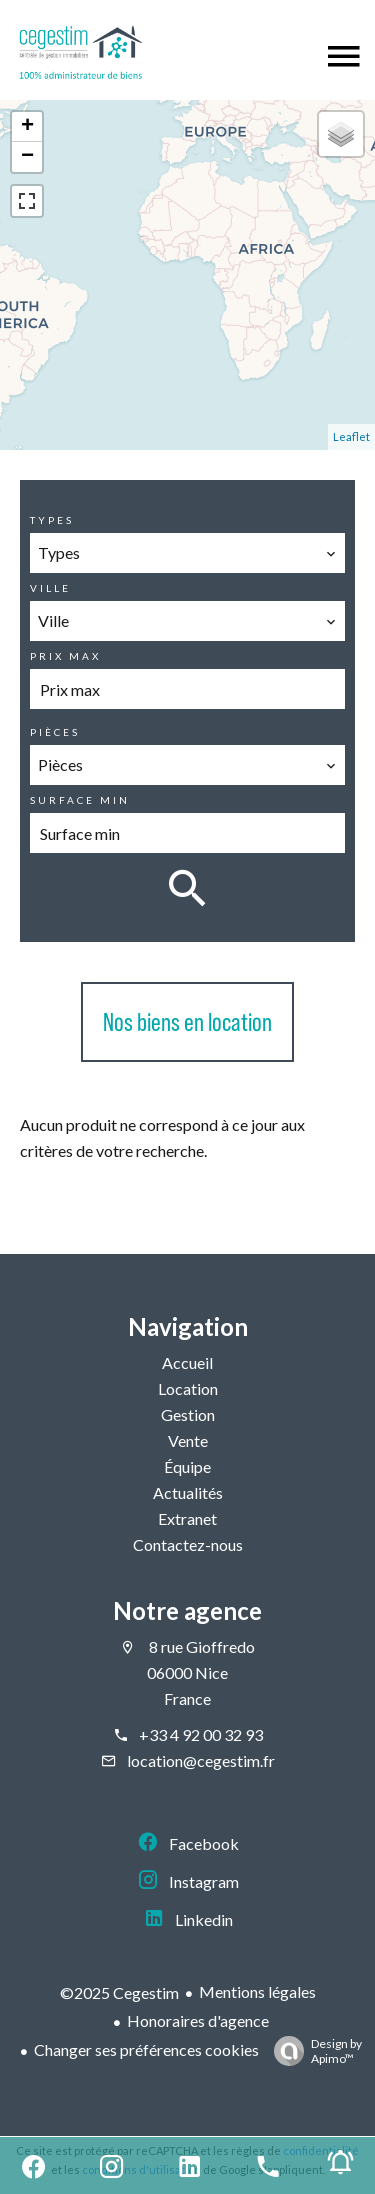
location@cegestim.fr (201, 1760)
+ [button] (27, 127)
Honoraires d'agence (198, 2020)
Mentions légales (257, 1991)
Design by (313, 2051)
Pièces (55, 732)
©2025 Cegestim (119, 1992)
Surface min (80, 800)
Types (52, 520)
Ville (50, 588)
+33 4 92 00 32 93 (201, 1734)
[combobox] (187, 553)
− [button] (27, 157)
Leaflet (351, 436)
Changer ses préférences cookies (146, 2049)
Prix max (65, 656)
